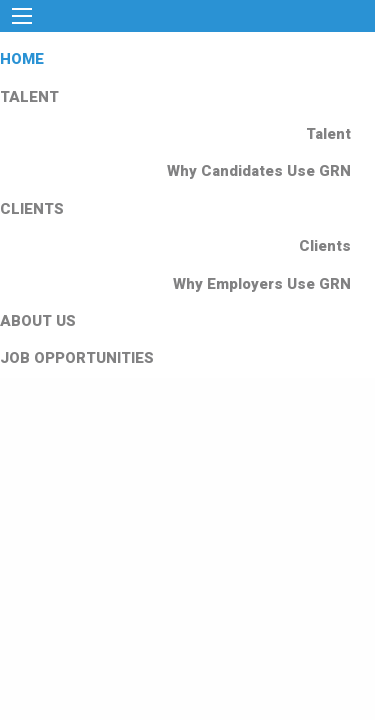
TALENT (29, 97)
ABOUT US (38, 321)
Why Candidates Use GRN (259, 171)
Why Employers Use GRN (262, 284)
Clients (325, 246)
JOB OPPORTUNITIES (77, 358)
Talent (328, 134)
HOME (22, 59)
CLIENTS (32, 209)
